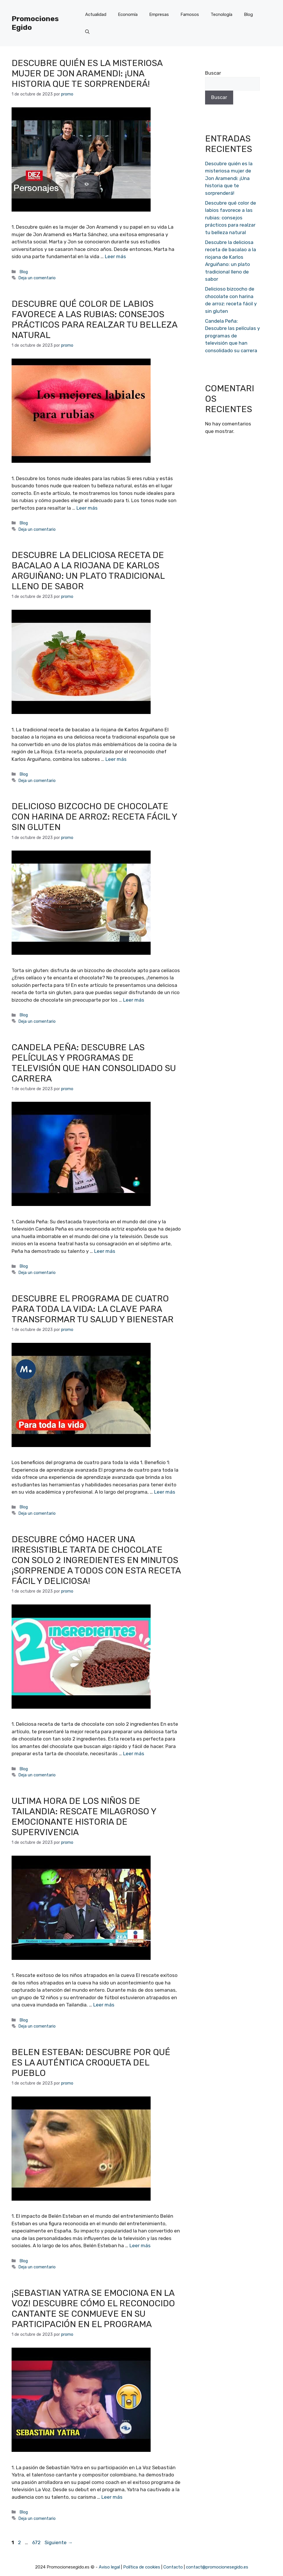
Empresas (159, 14)
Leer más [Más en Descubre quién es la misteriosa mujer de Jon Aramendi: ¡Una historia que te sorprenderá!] (115, 256)
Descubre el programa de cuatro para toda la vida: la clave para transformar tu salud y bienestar (93, 1309)
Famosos (189, 14)
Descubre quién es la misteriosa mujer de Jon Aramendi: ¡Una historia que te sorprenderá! (87, 73)
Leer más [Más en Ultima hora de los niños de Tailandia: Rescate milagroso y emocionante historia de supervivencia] (103, 2005)
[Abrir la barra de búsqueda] (87, 32)
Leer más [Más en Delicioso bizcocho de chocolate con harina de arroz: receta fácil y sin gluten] (133, 1000)
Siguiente (59, 2542)
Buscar (213, 73)
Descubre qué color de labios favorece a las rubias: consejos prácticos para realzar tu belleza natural (94, 319)
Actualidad (95, 14)
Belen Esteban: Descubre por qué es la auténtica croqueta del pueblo (91, 2062)
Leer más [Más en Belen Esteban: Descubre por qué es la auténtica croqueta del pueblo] (140, 2245)
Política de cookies (141, 2567)
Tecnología (221, 14)
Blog (248, 14)
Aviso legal (109, 2567)
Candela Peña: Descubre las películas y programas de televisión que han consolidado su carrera (94, 1063)
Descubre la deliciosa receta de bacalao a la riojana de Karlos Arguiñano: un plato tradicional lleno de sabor (88, 571)
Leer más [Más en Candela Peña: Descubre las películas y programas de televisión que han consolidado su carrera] (104, 1251)
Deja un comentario (37, 277)
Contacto (173, 2567)
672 (37, 2542)
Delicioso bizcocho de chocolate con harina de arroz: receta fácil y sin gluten (94, 816)
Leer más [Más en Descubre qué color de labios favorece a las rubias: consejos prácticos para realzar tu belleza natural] (87, 508)
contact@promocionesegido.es (217, 2567)
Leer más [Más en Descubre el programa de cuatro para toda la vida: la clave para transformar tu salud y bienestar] (164, 1492)
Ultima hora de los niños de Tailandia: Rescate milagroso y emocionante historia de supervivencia (84, 1816)
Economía (128, 14)
